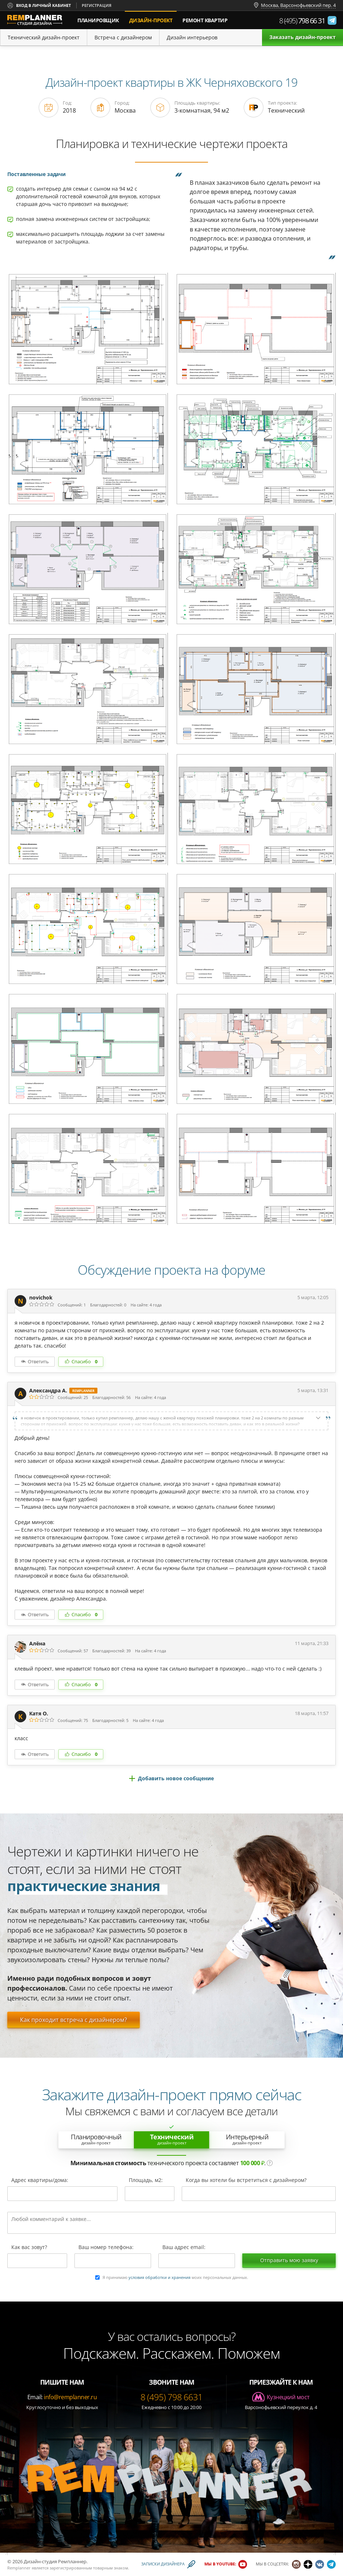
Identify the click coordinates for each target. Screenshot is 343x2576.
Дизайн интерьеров (192, 37)
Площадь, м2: (146, 2180)
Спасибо (84, 1361)
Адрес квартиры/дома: (39, 2180)
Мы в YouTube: (220, 2564)
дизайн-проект (153, 17)
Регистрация (96, 5)
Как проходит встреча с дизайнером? (73, 2020)
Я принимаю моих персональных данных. (175, 2277)
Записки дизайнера (163, 2564)
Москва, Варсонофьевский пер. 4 (298, 5)
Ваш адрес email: (183, 2247)
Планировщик (98, 20)
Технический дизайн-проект (44, 37)
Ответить (38, 1361)
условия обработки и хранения (159, 2277)
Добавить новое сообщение (176, 1778)
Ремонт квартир (204, 20)
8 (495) (302, 20)
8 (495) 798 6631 (171, 2397)
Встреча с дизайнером (123, 37)
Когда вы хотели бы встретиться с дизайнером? (246, 2180)
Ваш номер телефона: (106, 2247)
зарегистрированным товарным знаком (89, 2568)
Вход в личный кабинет (43, 5)
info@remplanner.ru (70, 2397)
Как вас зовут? (29, 2247)
